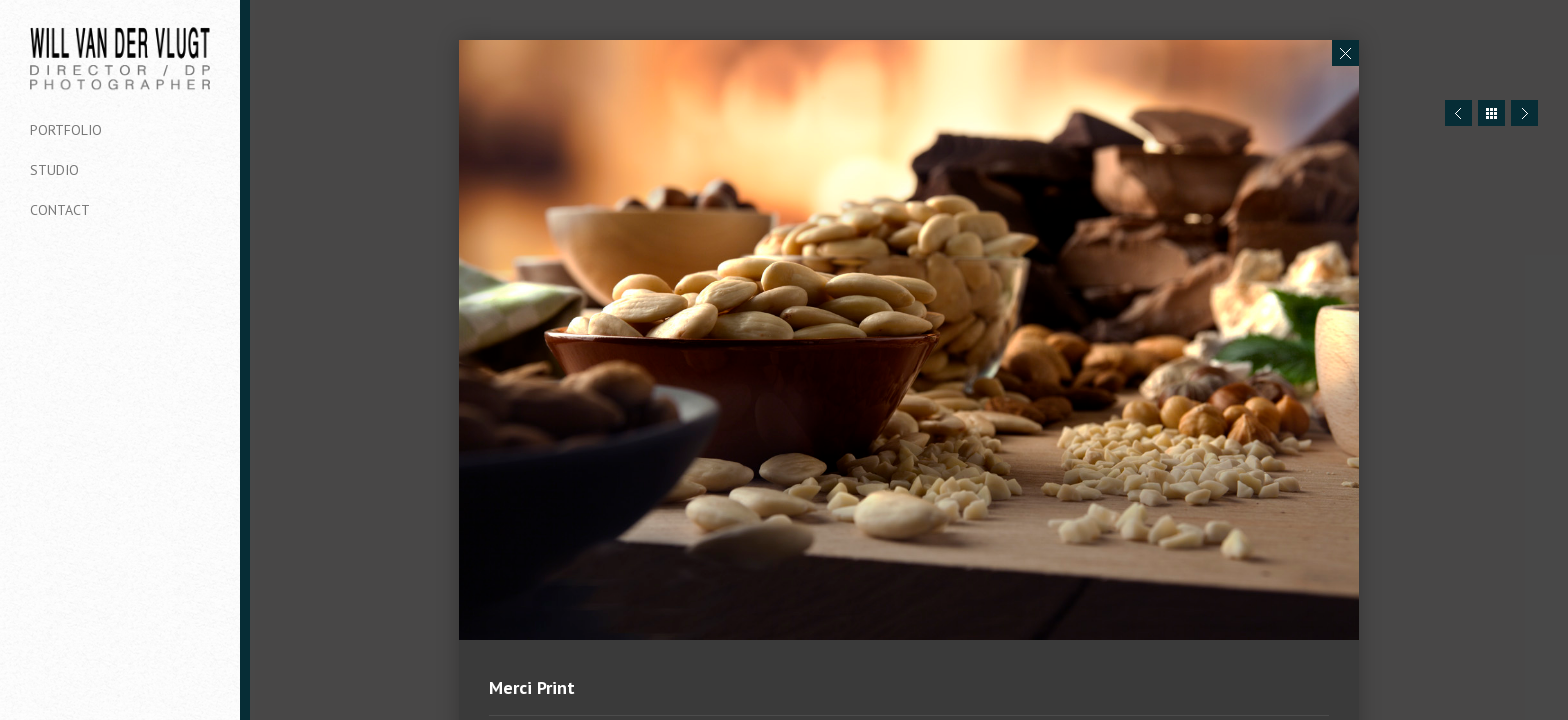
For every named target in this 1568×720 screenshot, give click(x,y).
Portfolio (66, 130)
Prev (1458, 113)
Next (1524, 113)
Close (1345, 53)
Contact (60, 210)
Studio (54, 170)
